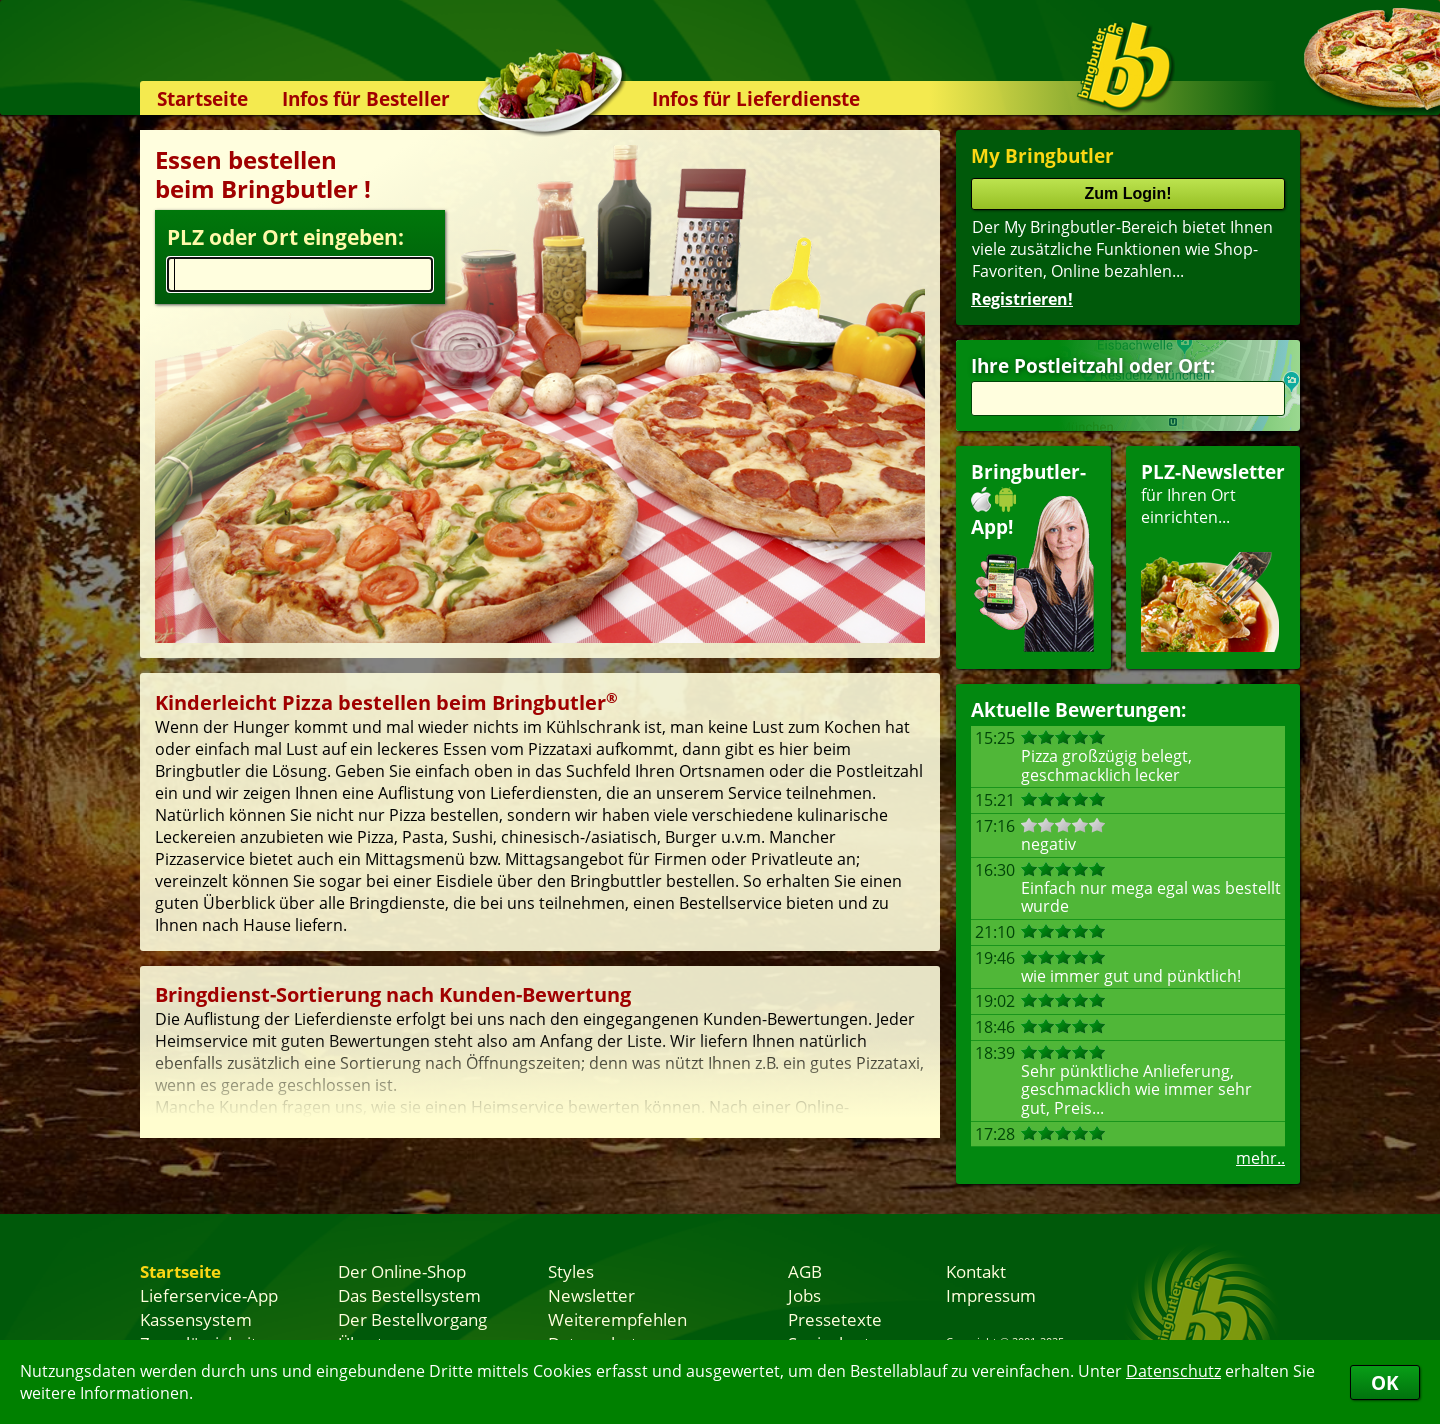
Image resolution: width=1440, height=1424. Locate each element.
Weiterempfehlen (617, 1319)
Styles (571, 1271)
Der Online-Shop (402, 1271)
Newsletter (591, 1295)
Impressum (991, 1295)
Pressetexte (835, 1319)
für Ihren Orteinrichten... (1213, 555)
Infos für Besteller (366, 98)
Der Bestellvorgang (412, 1319)
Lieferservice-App (209, 1295)
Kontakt (976, 1271)
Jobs (804, 1295)
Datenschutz (1173, 1371)
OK (1385, 1382)
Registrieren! (1022, 299)
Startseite (202, 98)
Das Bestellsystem (409, 1295)
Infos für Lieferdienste (756, 98)
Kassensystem (196, 1319)
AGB (805, 1271)
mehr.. (1260, 1158)
